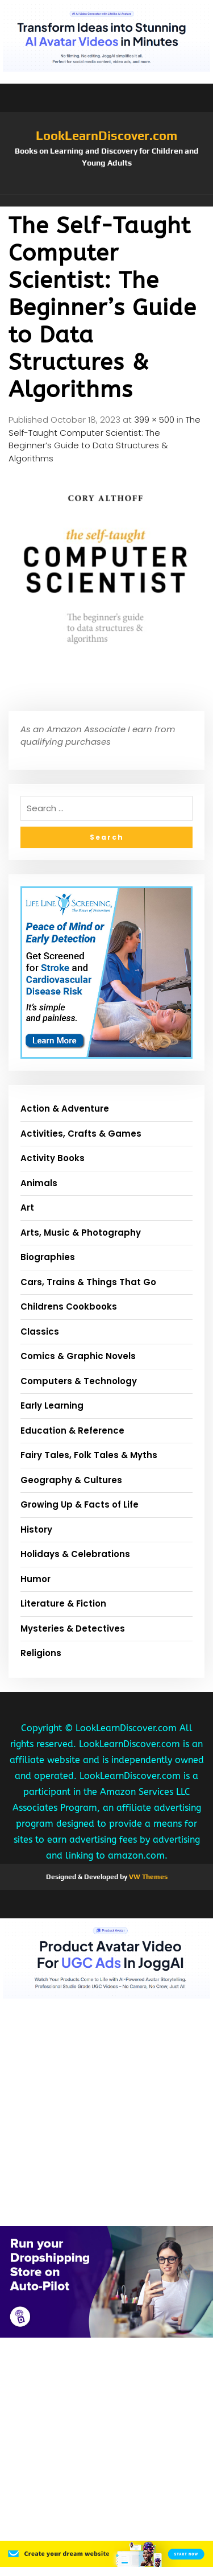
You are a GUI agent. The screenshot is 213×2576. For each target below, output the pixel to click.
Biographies (47, 1257)
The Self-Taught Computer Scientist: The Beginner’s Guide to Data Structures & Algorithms (105, 439)
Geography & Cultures (71, 1480)
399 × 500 (154, 420)
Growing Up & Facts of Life (79, 1504)
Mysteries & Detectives (72, 1628)
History (36, 1529)
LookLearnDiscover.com (106, 135)
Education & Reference (72, 1430)
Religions (40, 1653)
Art (27, 1207)
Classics (39, 1331)
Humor (35, 1579)
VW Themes (147, 1877)
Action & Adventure (64, 1108)
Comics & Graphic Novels (78, 1356)
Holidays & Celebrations (75, 1554)
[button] (106, 201)
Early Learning (51, 1405)
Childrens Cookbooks (68, 1306)
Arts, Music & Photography (80, 1233)
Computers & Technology (78, 1381)
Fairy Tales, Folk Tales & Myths (88, 1455)
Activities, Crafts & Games (80, 1134)
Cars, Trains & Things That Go (88, 1282)
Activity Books (52, 1158)
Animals (38, 1183)
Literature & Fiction (63, 1603)
